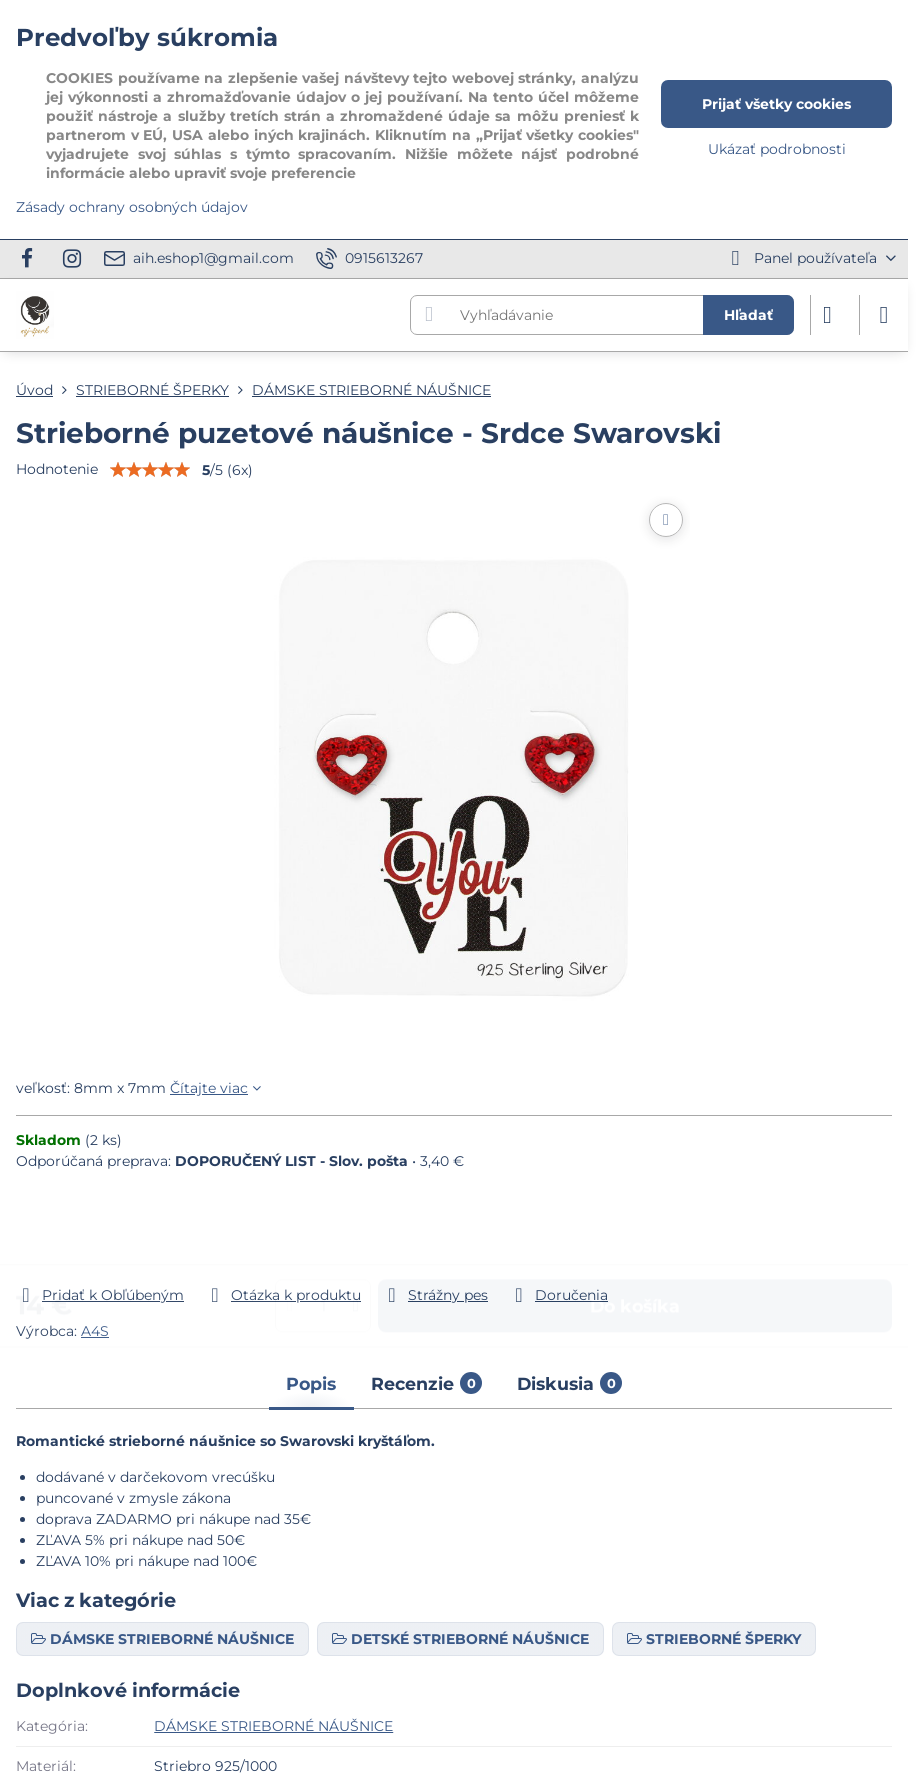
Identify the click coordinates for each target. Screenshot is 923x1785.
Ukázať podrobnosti (777, 149)
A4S (95, 1331)
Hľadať (748, 315)
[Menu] (884, 315)
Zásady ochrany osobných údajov (132, 207)
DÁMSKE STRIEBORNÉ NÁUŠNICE (273, 1726)
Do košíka (635, 1234)
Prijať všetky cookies (776, 104)
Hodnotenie (57, 469)
